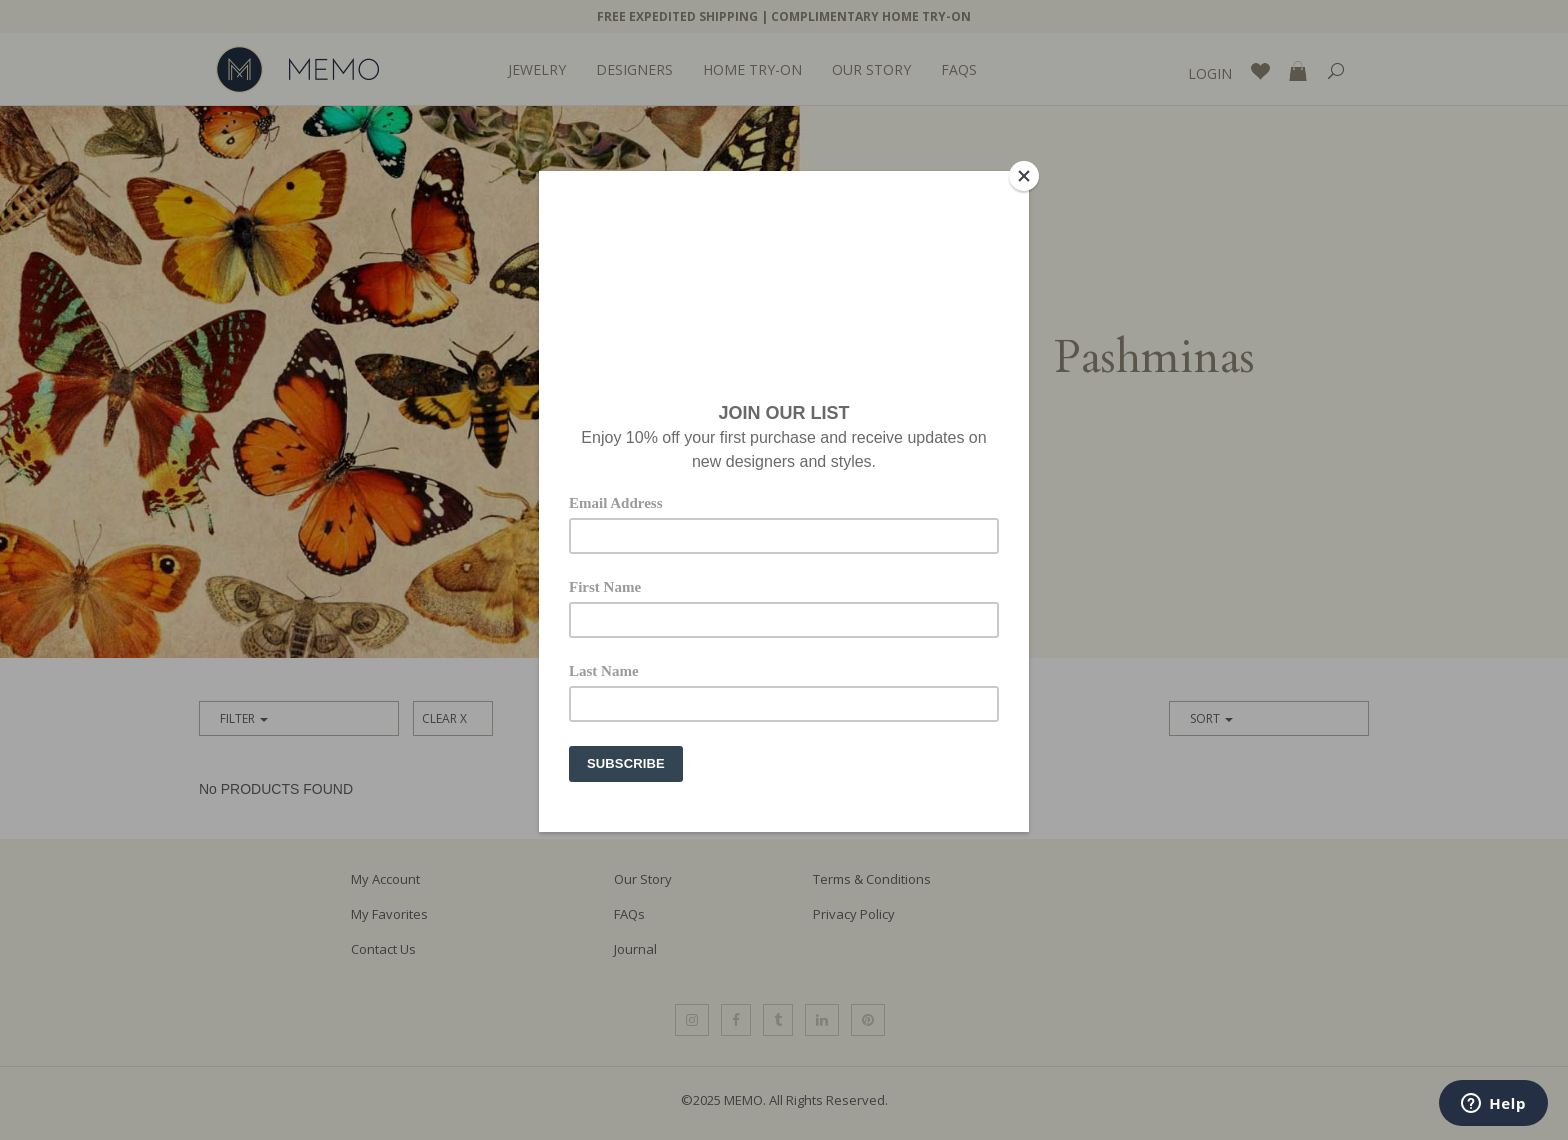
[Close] (1024, 176)
